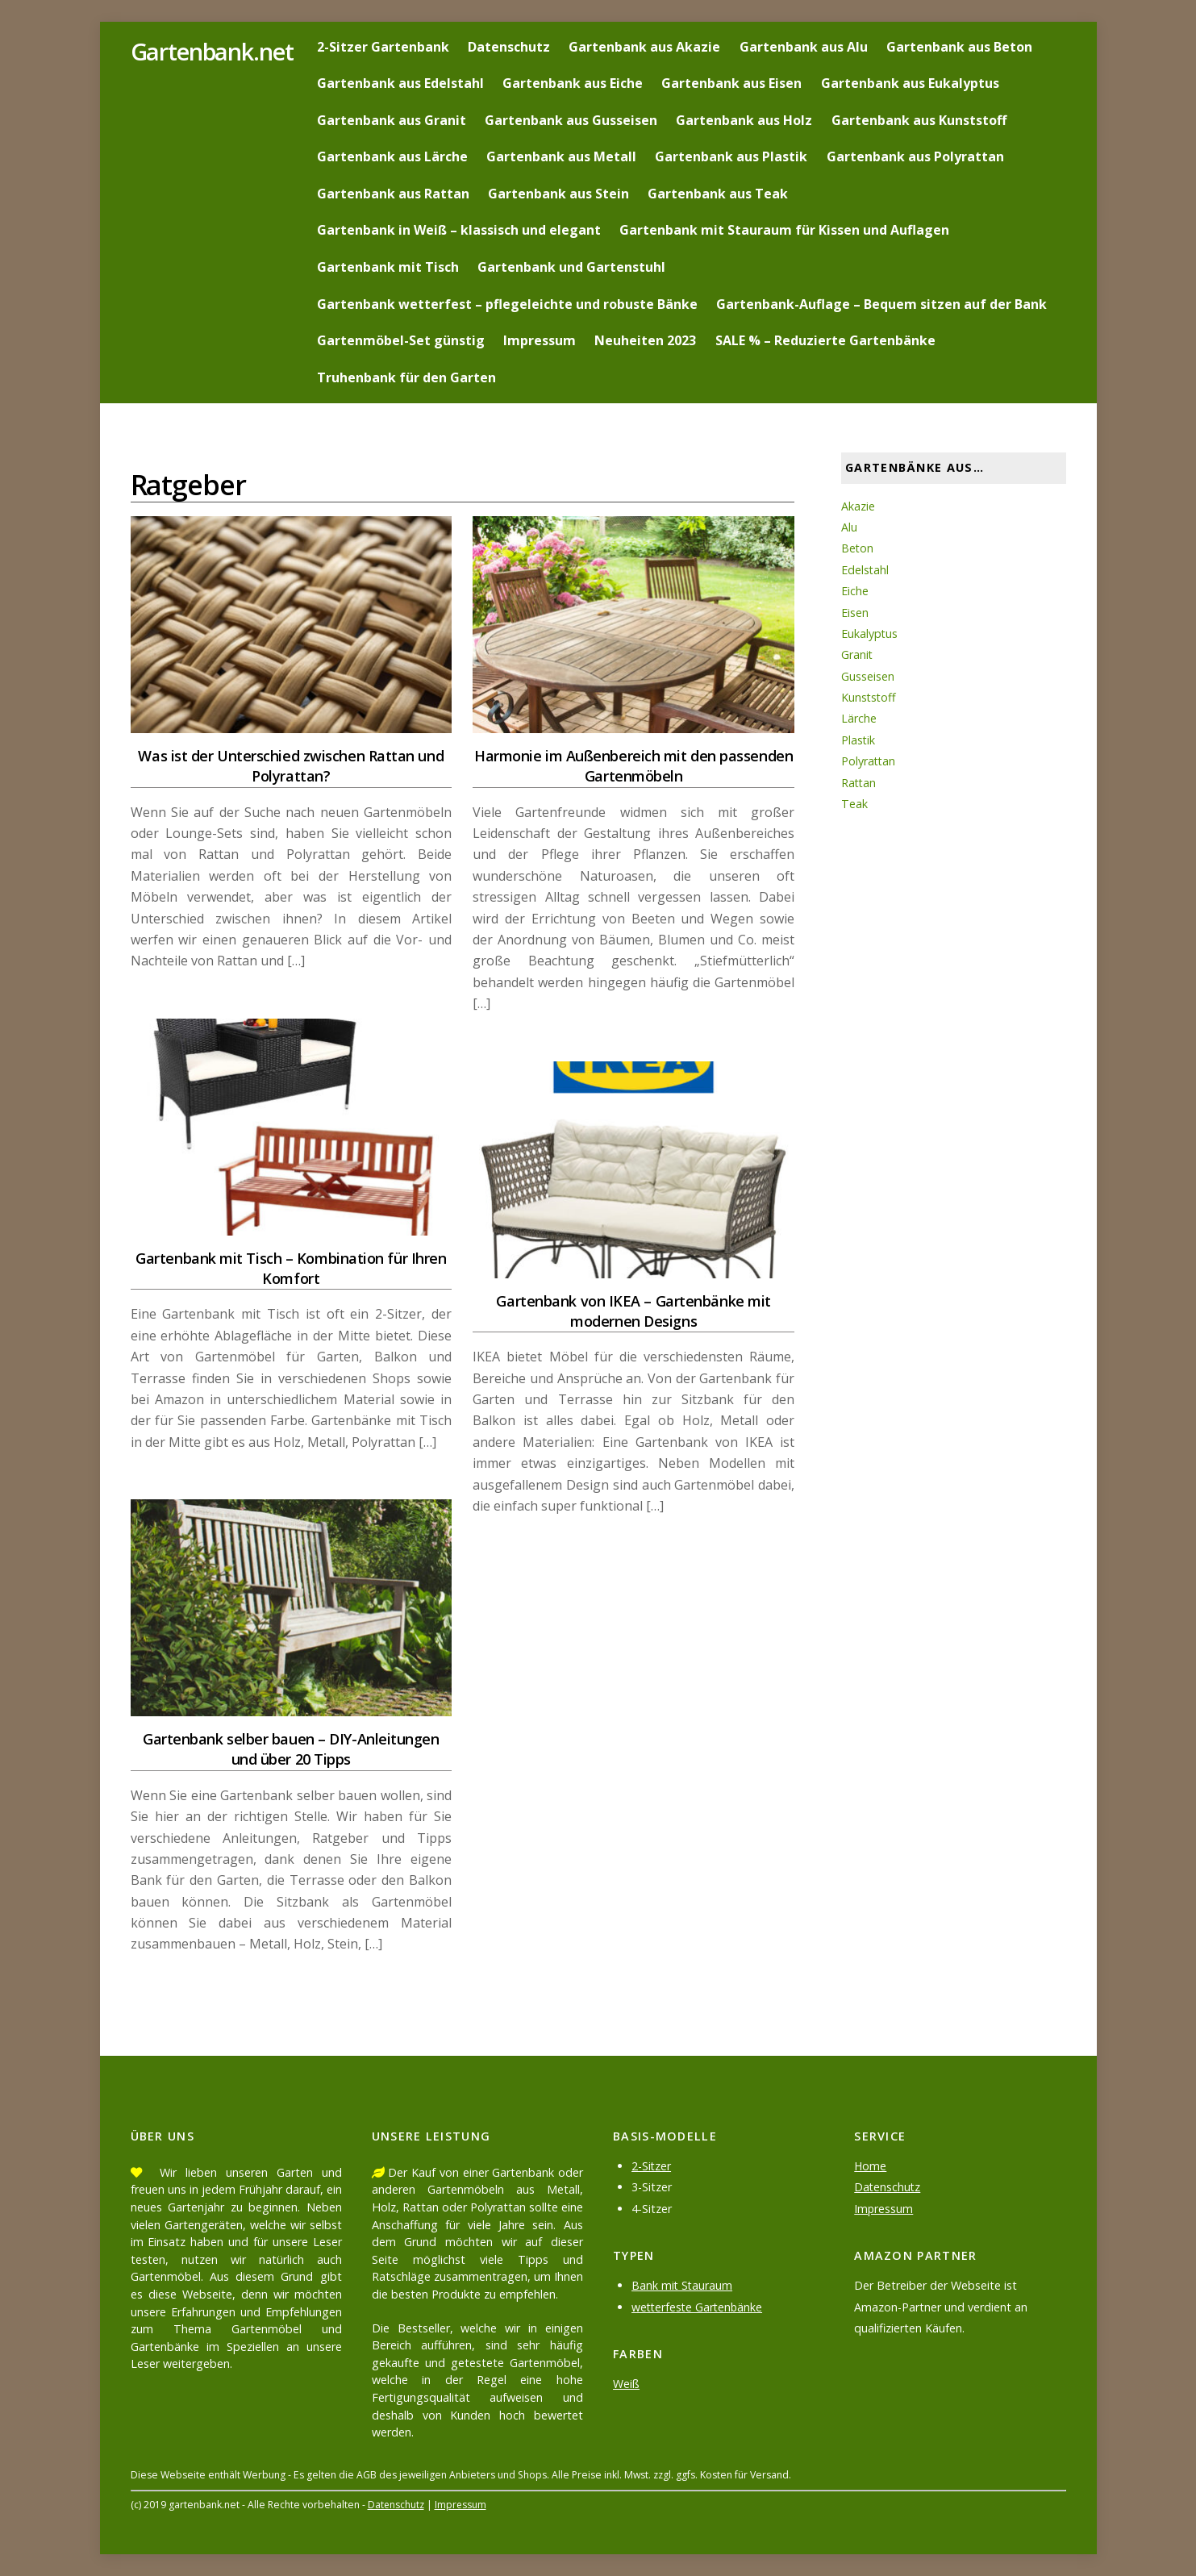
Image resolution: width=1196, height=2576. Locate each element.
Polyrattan (869, 761)
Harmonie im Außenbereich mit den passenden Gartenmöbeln (633, 766)
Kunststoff (869, 697)
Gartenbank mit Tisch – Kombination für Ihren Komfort (290, 1268)
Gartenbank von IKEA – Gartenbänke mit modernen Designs (633, 1311)
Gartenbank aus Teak (718, 193)
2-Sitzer (651, 2166)
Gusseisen (867, 676)
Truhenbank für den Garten (406, 377)
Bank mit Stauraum (682, 2285)
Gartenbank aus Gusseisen (571, 120)
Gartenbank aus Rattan (393, 193)
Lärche (859, 718)
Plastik (858, 740)
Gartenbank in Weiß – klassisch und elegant (459, 230)
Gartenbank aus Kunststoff (918, 120)
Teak (854, 803)
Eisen (855, 612)
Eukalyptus (869, 633)
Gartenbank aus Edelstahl (400, 83)
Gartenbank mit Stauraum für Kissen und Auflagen (784, 230)
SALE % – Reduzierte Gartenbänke (825, 340)
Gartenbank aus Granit (391, 120)
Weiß (626, 2383)
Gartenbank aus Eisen (731, 83)
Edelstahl (865, 569)
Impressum (539, 340)
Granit (857, 654)
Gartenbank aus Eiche (572, 83)
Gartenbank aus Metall (561, 156)
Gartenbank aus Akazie (644, 47)
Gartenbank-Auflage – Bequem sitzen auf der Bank (881, 304)
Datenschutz (509, 47)
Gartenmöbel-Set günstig (401, 340)
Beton (857, 548)
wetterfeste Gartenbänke (698, 2307)
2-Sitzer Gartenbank (383, 47)
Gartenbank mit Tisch (388, 267)
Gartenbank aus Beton (959, 47)
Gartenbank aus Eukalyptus (910, 83)
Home (870, 2166)
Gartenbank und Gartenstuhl (571, 267)
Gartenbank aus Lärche (392, 156)
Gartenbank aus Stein (558, 193)
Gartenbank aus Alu (804, 47)
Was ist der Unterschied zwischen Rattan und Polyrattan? (291, 766)
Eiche (855, 590)
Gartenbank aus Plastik (731, 156)
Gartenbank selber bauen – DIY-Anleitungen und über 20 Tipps (291, 1749)
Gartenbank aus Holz (744, 120)
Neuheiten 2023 (645, 340)
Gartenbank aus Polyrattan (915, 156)
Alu (849, 527)
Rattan (859, 782)
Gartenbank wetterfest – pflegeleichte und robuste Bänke (507, 304)
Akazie (858, 506)
